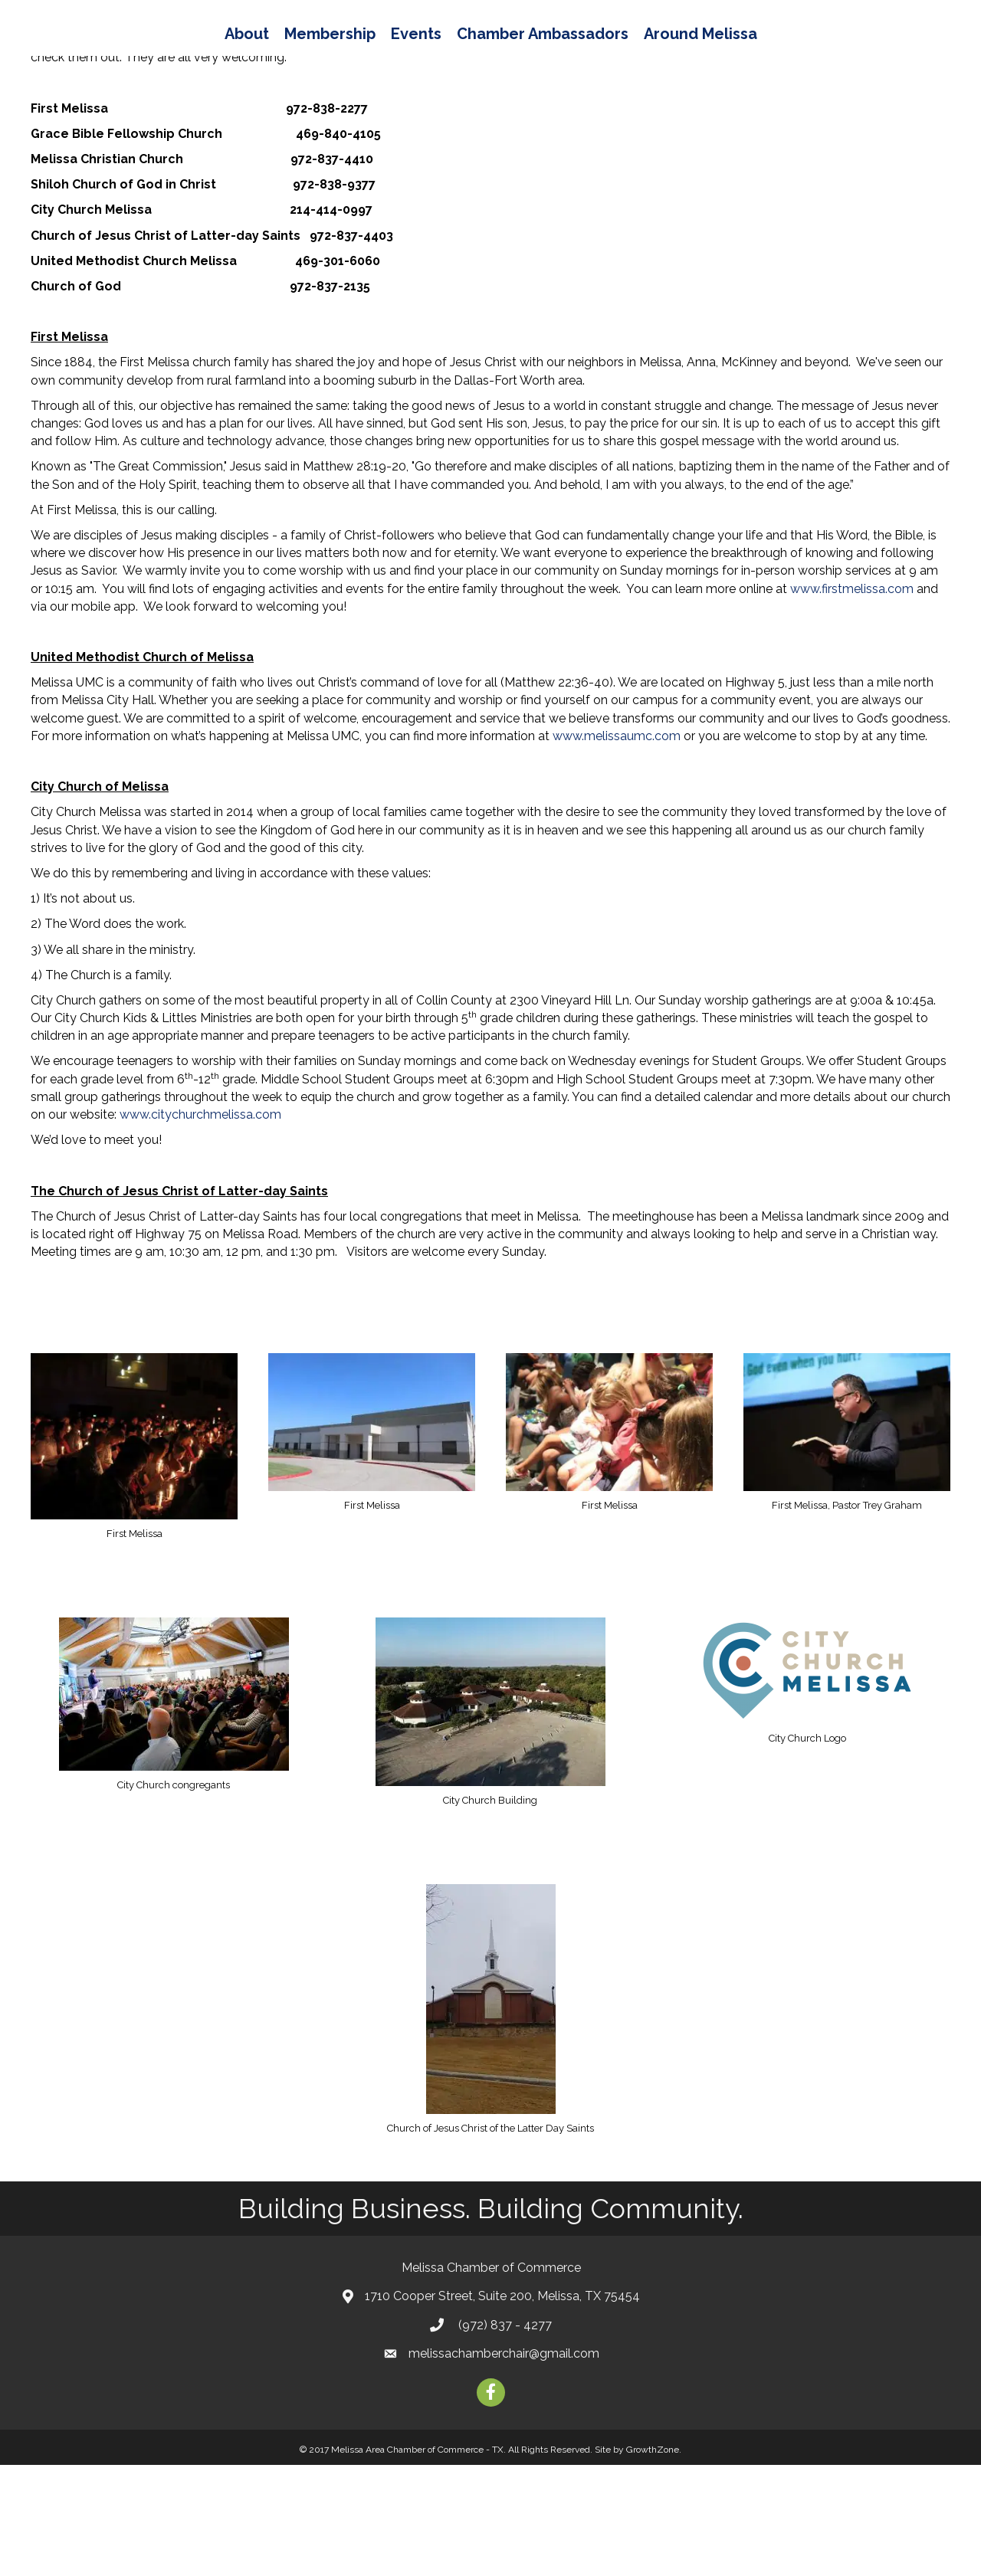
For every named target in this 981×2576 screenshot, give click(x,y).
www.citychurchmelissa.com (200, 1225)
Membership (245, 54)
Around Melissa (785, 54)
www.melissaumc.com (617, 847)
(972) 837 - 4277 (503, 2436)
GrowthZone (652, 2560)
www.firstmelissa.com (852, 700)
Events (332, 54)
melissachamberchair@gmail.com (503, 2464)
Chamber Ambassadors (627, 54)
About (162, 54)
